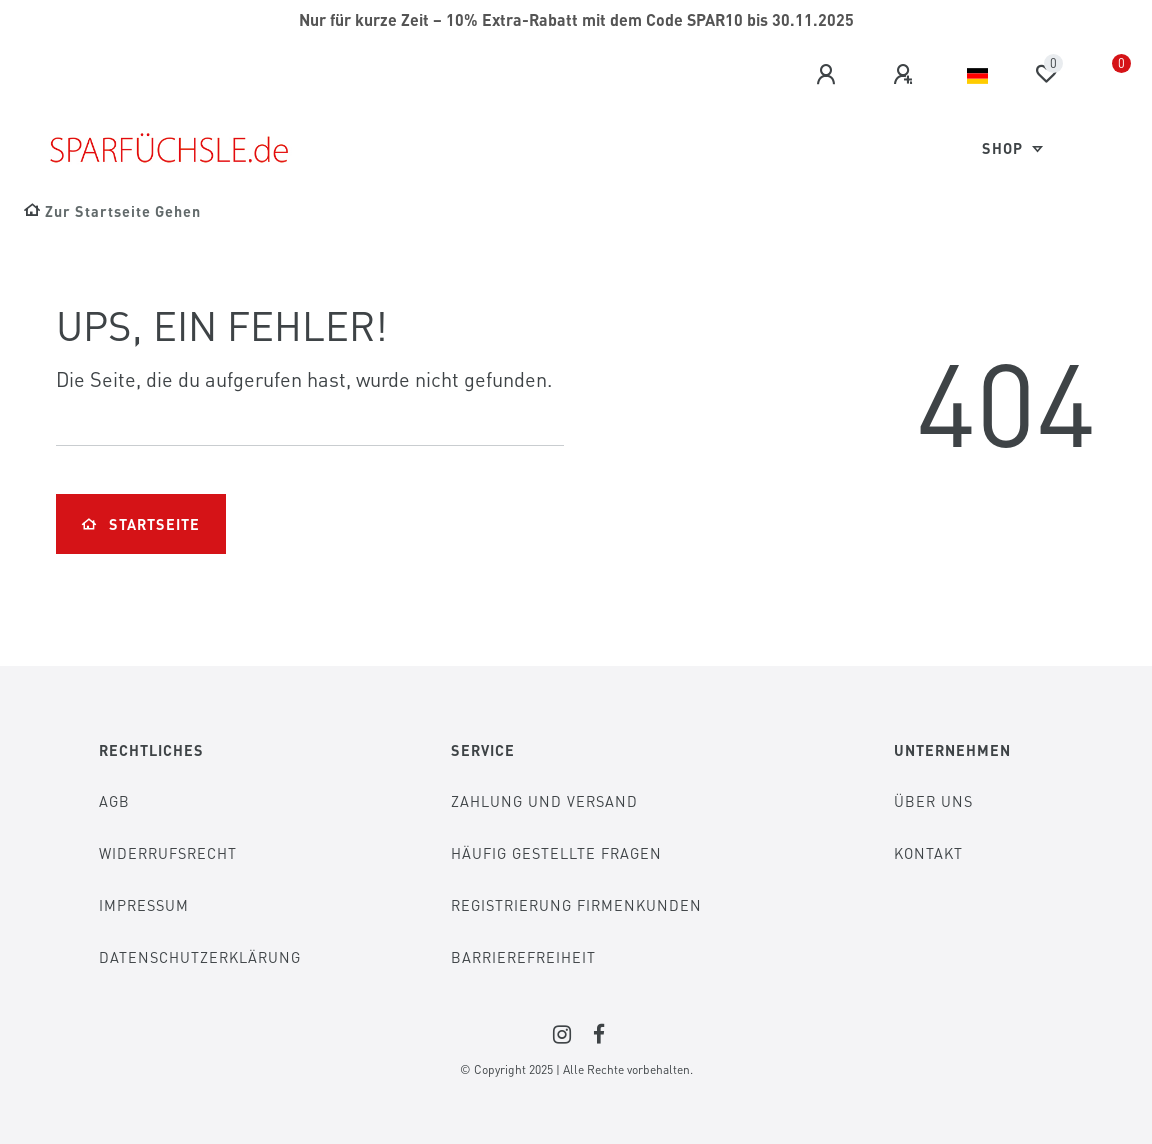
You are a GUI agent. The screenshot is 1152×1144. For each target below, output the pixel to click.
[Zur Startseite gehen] (112, 211)
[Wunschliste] (1046, 74)
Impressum (144, 905)
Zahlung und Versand (544, 801)
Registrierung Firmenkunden (576, 905)
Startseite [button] (141, 524)
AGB (114, 801)
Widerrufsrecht (168, 853)
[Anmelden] (829, 75)
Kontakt (928, 853)
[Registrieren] (906, 75)
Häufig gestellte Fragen (556, 853)
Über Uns (933, 801)
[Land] (977, 76)
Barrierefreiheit (523, 957)
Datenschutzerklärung (200, 957)
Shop (1004, 148)
